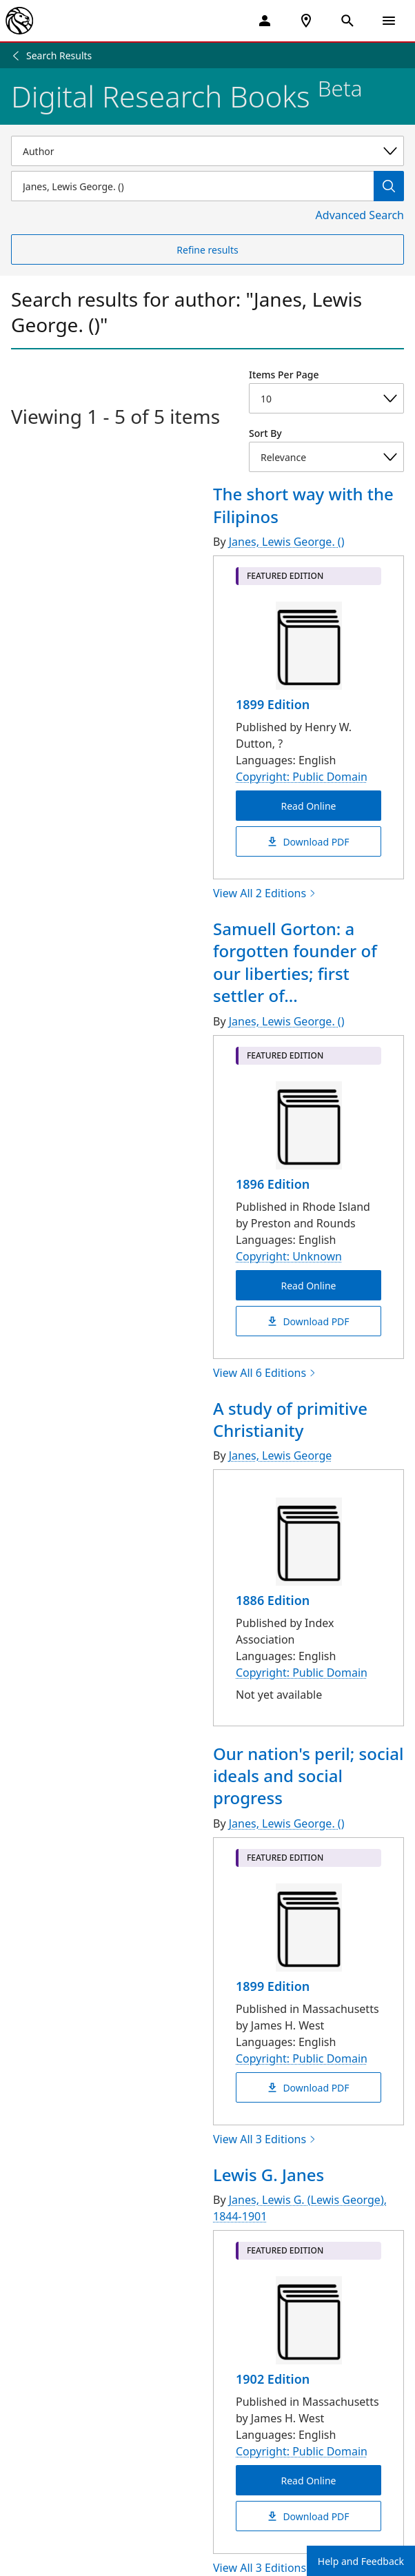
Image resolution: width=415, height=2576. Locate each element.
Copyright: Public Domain (301, 776)
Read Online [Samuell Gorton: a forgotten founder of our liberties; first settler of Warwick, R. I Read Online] (308, 1284)
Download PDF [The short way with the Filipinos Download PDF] (308, 841)
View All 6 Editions (264, 1372)
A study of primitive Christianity (290, 1419)
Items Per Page (283, 374)
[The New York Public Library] (19, 20)
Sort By (265, 433)
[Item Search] (192, 186)
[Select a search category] (207, 151)
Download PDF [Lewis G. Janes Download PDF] (308, 2516)
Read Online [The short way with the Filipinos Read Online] (308, 805)
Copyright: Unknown (289, 1256)
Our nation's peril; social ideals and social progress (308, 1776)
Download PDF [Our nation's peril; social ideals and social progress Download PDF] (308, 2087)
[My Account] (264, 20)
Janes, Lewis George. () (287, 541)
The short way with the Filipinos (303, 504)
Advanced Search (360, 215)
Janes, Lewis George (280, 1455)
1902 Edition (273, 2379)
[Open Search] (347, 20)
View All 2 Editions (264, 893)
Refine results (207, 249)
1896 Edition (273, 1184)
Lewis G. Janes (268, 2174)
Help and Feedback (361, 2561)
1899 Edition (273, 704)
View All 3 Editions (264, 2139)
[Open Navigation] (388, 20)
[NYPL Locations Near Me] (306, 20)
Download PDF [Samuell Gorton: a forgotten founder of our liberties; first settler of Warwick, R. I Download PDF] (308, 1320)
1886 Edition (273, 1600)
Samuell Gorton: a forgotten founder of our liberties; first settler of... (295, 962)
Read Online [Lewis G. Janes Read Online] (308, 2480)
